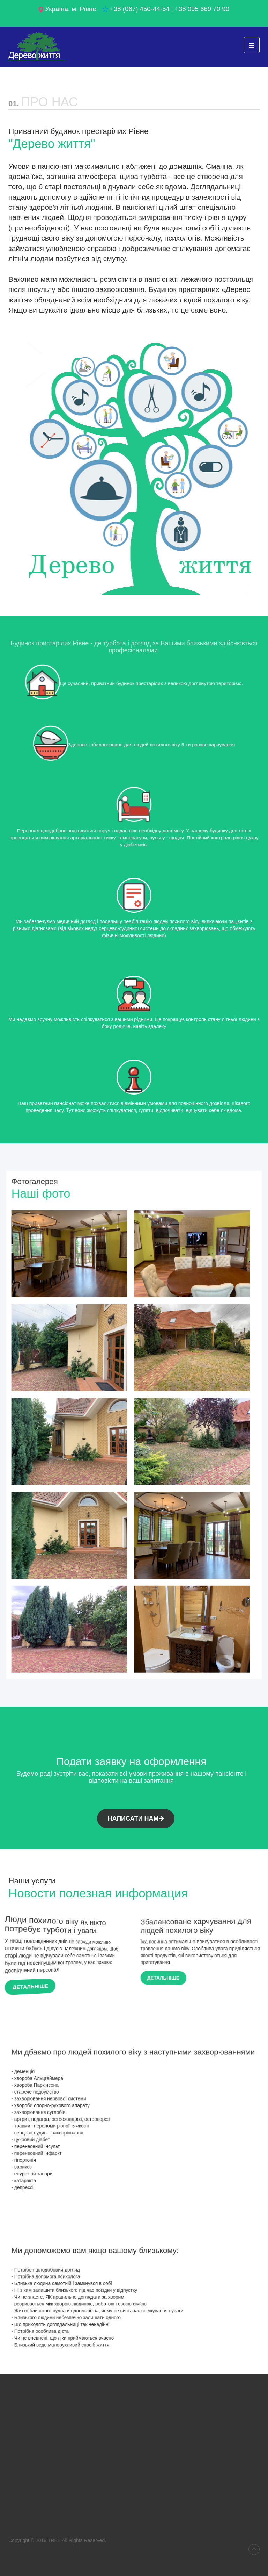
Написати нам (135, 1818)
